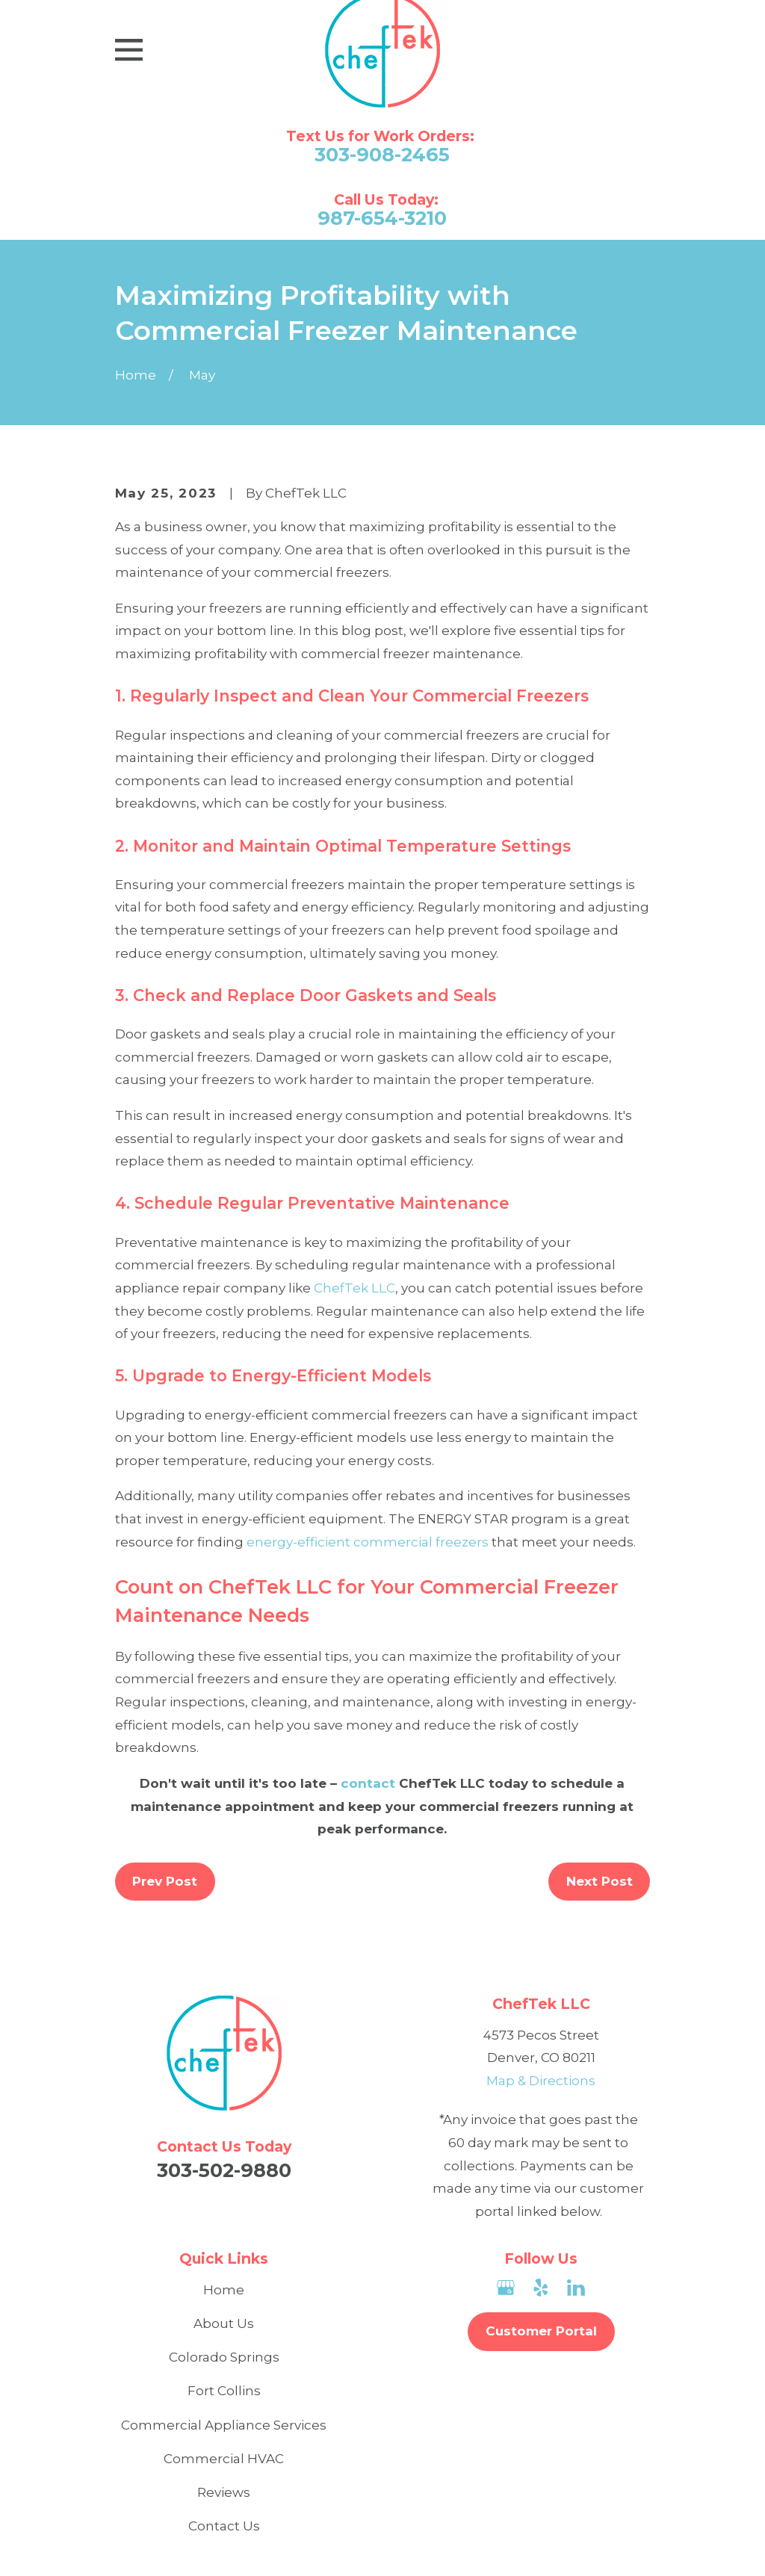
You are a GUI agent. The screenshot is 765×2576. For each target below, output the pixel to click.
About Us (223, 2323)
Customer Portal (541, 2330)
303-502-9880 (224, 2170)
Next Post (599, 1881)
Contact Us (224, 2525)
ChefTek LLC (354, 1288)
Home (223, 2289)
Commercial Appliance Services (223, 2425)
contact (368, 1783)
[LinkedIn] (576, 2288)
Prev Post (164, 1881)
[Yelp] (541, 2288)
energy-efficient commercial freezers (368, 1542)
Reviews (223, 2492)
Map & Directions (540, 2080)
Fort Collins (224, 2390)
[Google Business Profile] (506, 2288)
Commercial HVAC (224, 2458)
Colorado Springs (224, 2357)
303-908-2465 (382, 154)
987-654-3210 (382, 218)
